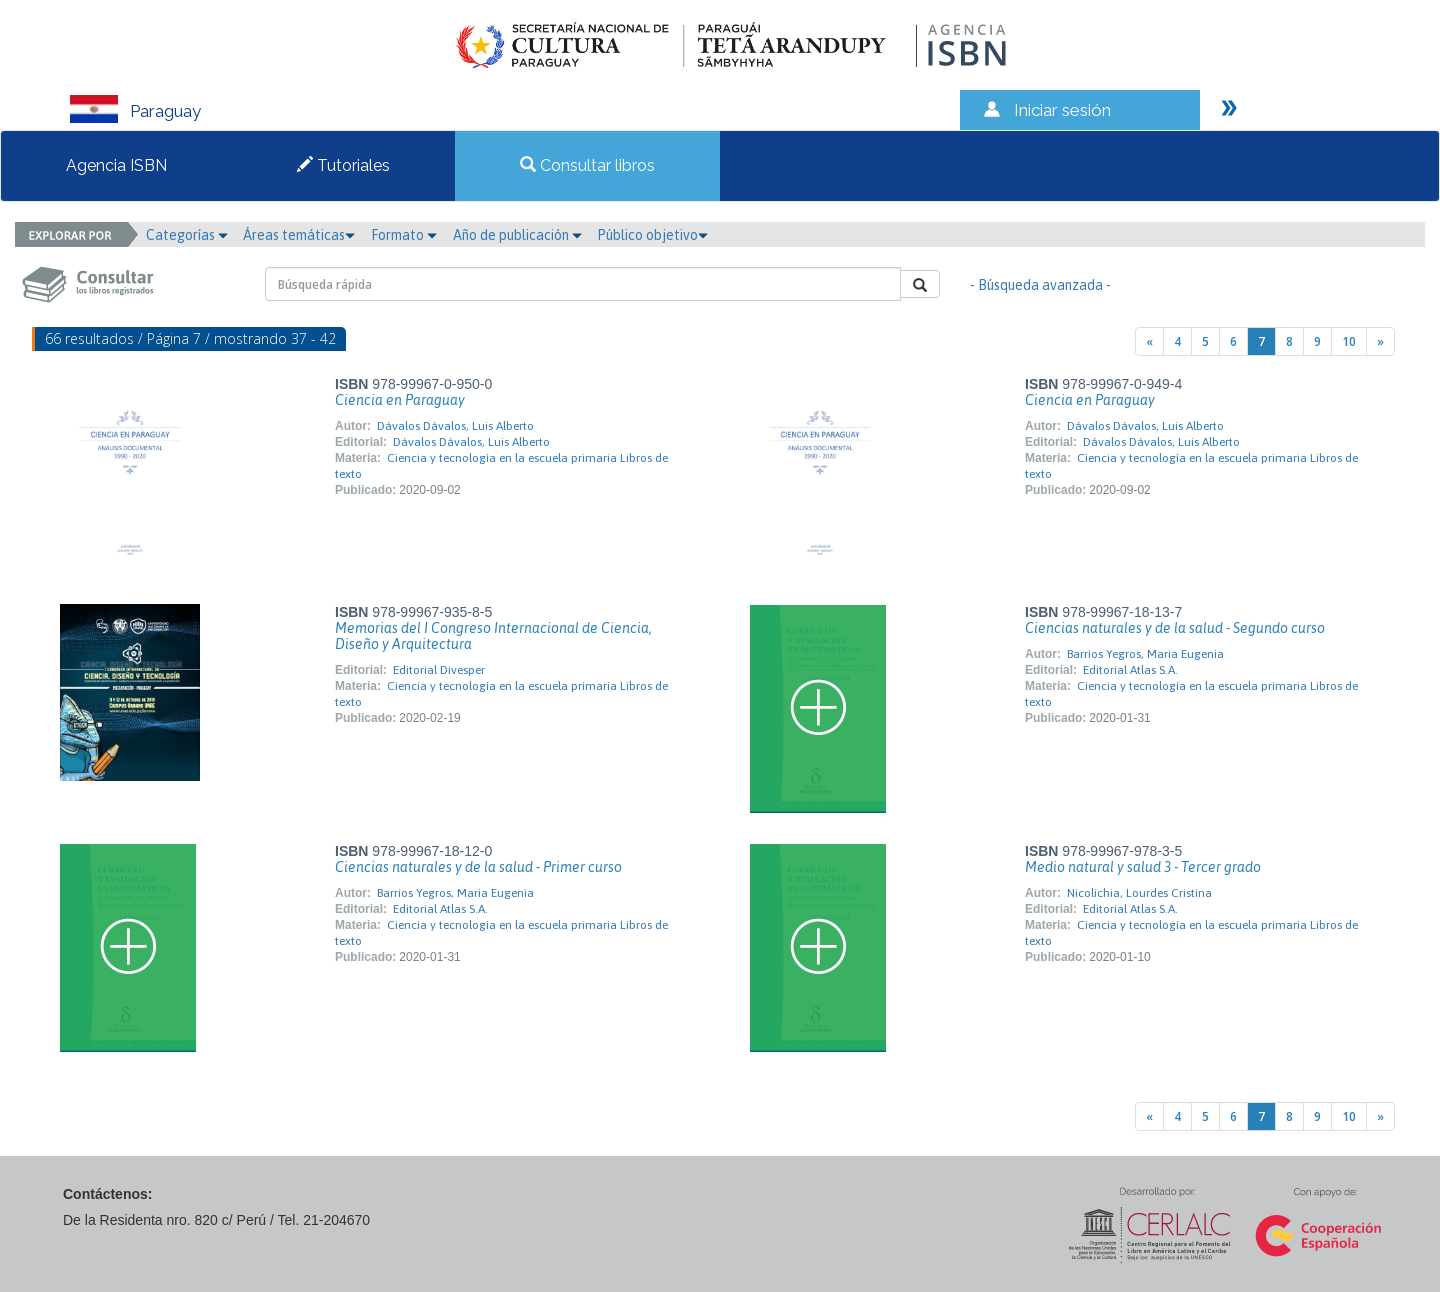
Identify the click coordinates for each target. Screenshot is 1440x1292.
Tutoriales (343, 165)
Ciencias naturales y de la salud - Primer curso (478, 867)
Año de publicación (517, 235)
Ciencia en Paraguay (400, 400)
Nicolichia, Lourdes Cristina (1139, 893)
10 (1349, 341)
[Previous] (1149, 341)
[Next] (1380, 341)
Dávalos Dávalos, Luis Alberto (455, 426)
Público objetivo (652, 235)
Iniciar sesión (1062, 110)
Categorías (187, 235)
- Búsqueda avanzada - (1040, 285)
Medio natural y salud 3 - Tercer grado (1143, 867)
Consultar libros (587, 165)
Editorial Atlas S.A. (1130, 670)
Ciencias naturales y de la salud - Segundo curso (1175, 628)
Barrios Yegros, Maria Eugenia (1145, 654)
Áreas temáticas (299, 235)
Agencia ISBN (116, 165)
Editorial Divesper (439, 670)
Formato (404, 235)
